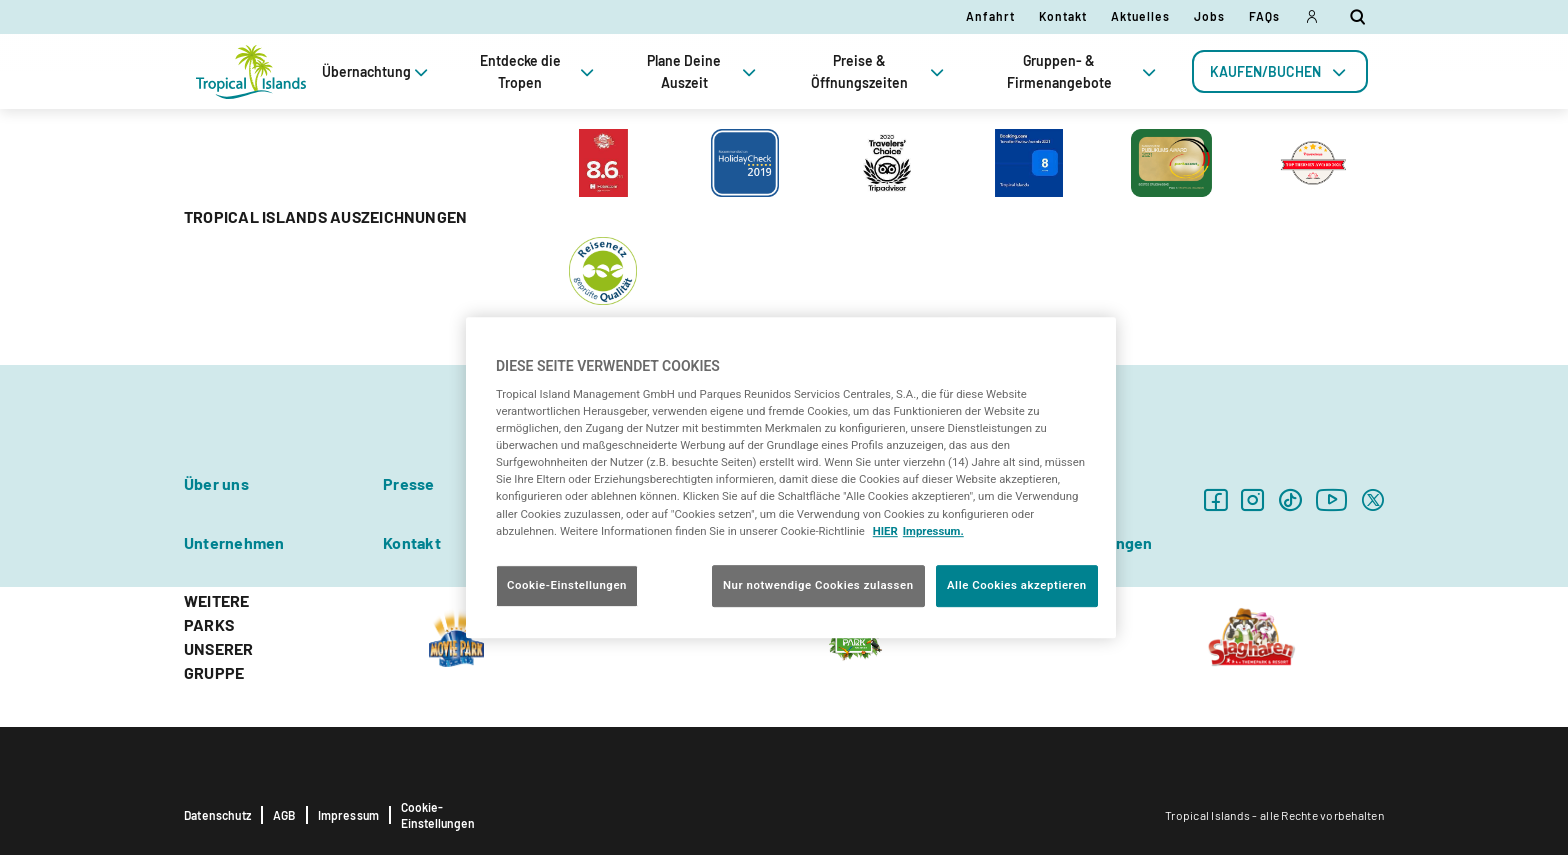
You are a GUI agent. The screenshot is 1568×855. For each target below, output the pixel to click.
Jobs (1209, 16)
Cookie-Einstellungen (438, 815)
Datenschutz (217, 815)
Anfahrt (990, 16)
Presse (408, 483)
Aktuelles (1140, 16)
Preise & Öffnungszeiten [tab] (879, 71)
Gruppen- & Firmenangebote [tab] (1083, 71)
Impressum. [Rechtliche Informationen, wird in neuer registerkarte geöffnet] (933, 531)
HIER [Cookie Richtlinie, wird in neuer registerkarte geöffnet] (885, 531)
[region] (791, 477)
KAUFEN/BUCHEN (1280, 71)
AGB (284, 815)
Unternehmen (234, 542)
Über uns (216, 483)
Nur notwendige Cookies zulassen (818, 585)
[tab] (1280, 71)
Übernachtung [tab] (377, 71)
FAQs (1264, 16)
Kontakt (1063, 16)
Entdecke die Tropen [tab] (539, 71)
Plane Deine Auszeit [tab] (703, 71)
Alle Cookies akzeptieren (1017, 585)
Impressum (349, 815)
